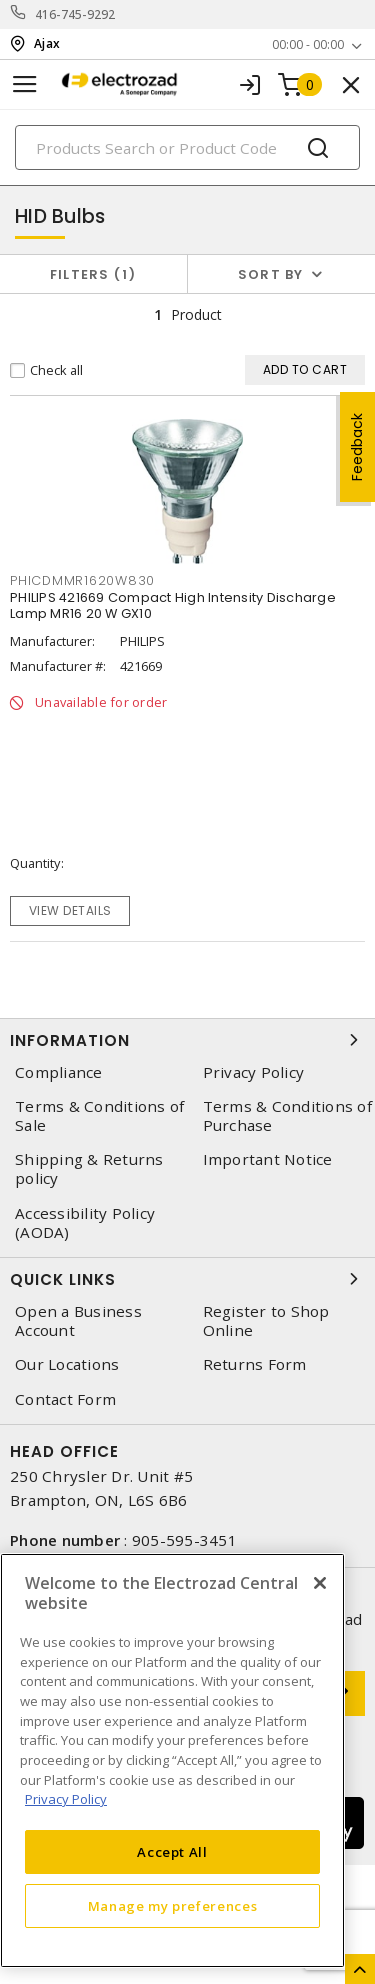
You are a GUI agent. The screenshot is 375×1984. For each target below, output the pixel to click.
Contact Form (65, 1399)
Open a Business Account (78, 1321)
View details (70, 910)
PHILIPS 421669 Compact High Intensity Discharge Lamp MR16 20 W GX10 (173, 605)
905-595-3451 (184, 1540)
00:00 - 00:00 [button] (308, 44)
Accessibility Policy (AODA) (85, 1223)
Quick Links (187, 1279)
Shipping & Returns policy (89, 1169)
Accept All (172, 1852)
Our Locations (67, 1364)
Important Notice (268, 1159)
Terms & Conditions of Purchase (287, 1116)
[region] (172, 1760)
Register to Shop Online (266, 1321)
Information (187, 1040)
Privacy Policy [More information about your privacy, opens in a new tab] (66, 1799)
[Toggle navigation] (25, 84)
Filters (93, 274)
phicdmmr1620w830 (82, 580)
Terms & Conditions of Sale (99, 1116)
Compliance (59, 1072)
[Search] (187, 147)
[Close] (320, 1583)
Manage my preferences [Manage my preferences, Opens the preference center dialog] (173, 1906)
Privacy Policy (254, 1072)
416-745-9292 (75, 14)
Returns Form (255, 1364)
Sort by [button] (271, 274)
